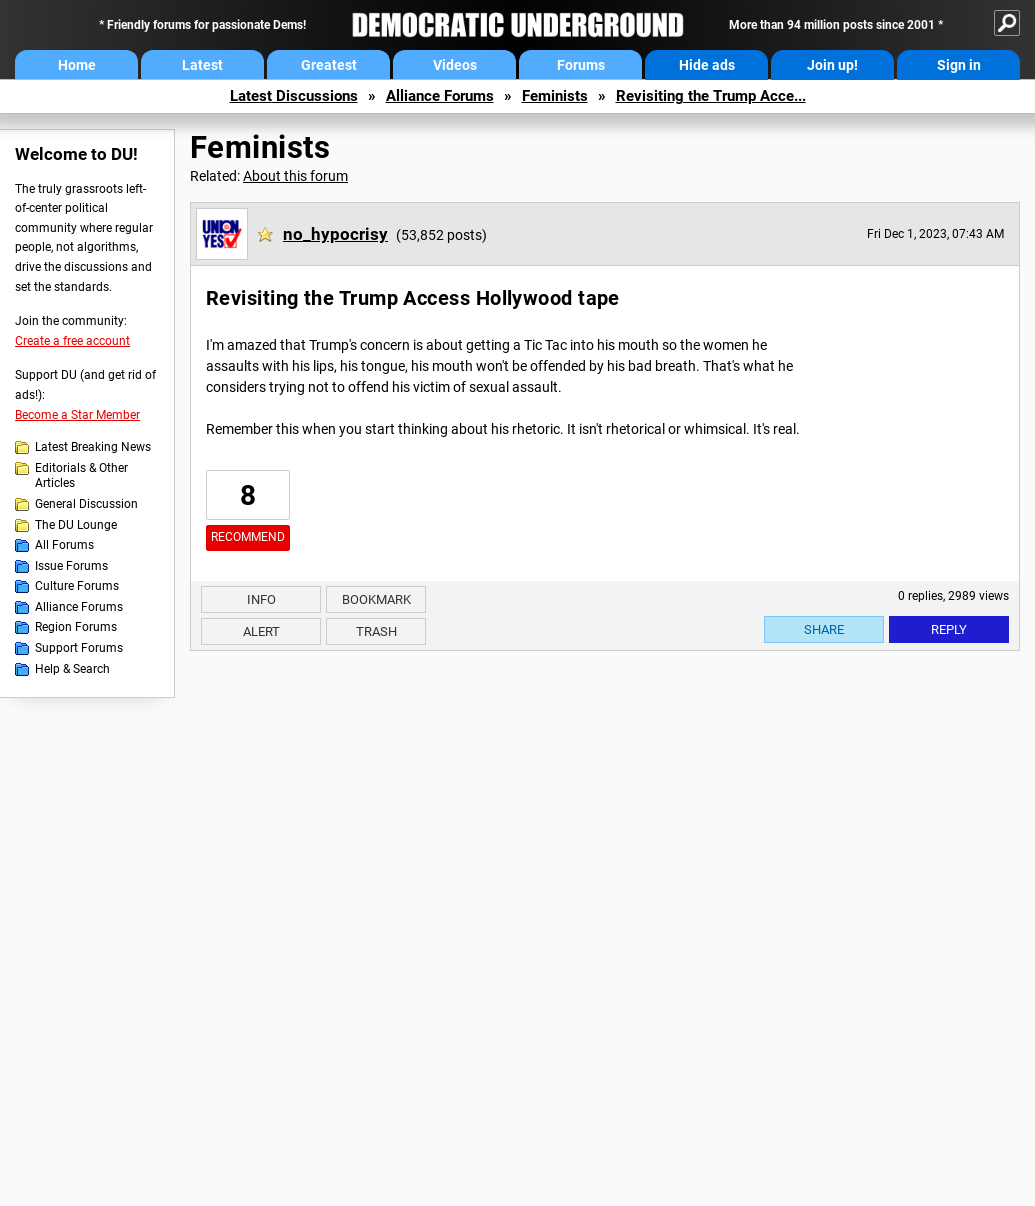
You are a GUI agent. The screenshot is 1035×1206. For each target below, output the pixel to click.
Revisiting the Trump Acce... (711, 96)
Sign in (959, 65)
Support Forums (79, 648)
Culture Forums (77, 586)
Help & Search (72, 669)
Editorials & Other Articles (81, 476)
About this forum (295, 176)
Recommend (248, 537)
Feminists (555, 96)
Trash (376, 631)
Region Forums (76, 627)
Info (261, 599)
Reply (949, 629)
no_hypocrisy (335, 234)
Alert (261, 631)
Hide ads (707, 65)
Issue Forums (71, 566)
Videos (455, 65)
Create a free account (72, 341)
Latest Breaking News (93, 447)
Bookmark (376, 599)
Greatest (329, 65)
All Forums (64, 545)
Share (824, 629)
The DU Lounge (76, 525)
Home (77, 65)
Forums (581, 65)
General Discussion (86, 504)
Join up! (832, 65)
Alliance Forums (440, 96)
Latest (202, 65)
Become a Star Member (77, 415)
